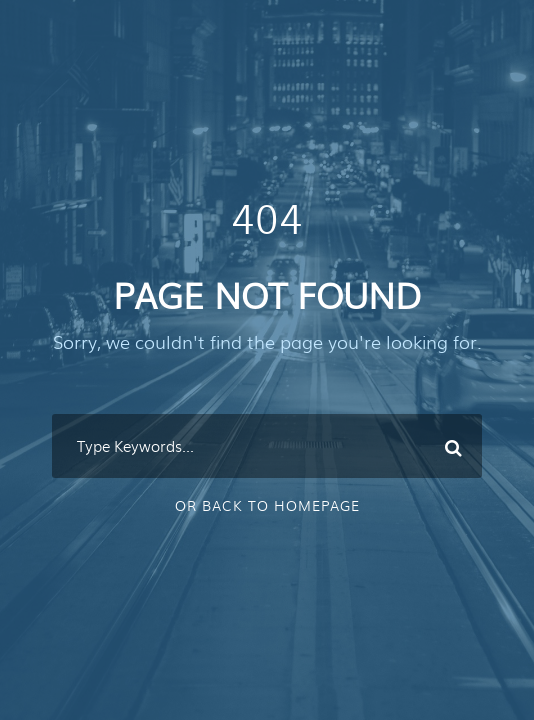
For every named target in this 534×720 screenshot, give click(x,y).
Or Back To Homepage (267, 505)
